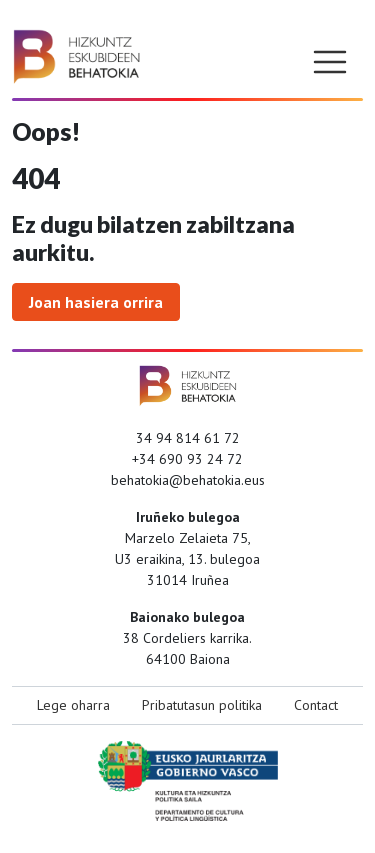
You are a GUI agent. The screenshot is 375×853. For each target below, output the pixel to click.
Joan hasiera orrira (96, 302)
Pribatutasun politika (202, 705)
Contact (316, 705)
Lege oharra (73, 705)
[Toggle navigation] (330, 62)
